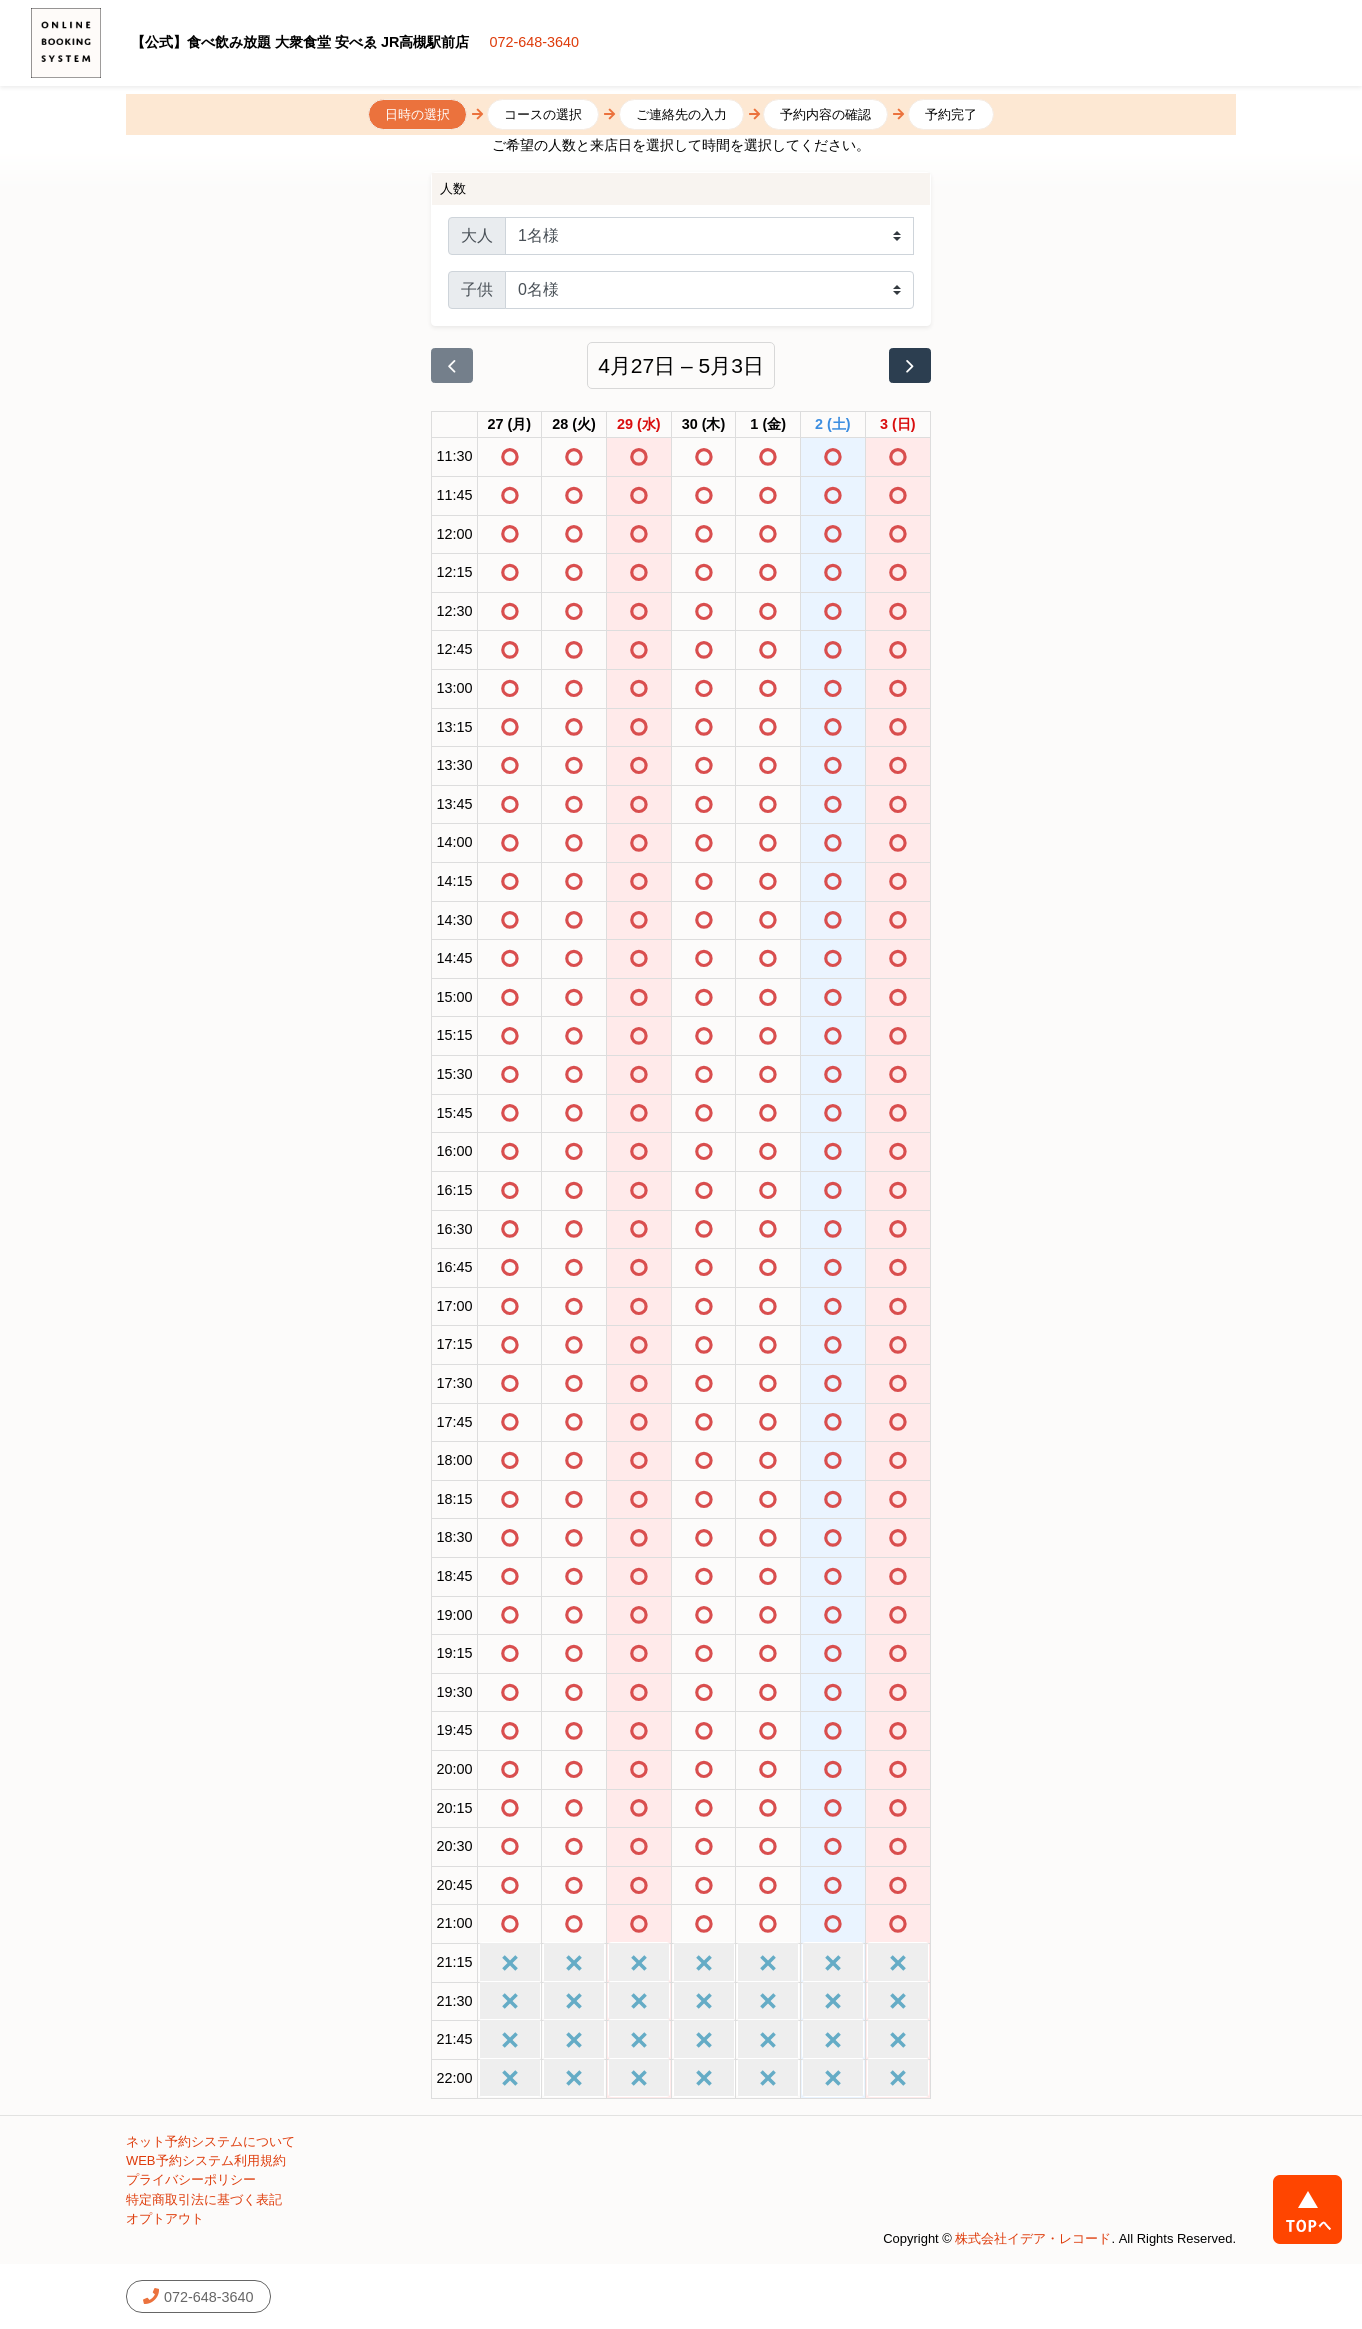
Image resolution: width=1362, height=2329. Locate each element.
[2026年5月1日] (768, 425)
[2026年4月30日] (704, 425)
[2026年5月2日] (833, 425)
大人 (477, 235)
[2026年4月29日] (639, 425)
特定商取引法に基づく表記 (204, 2199)
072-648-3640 (534, 42)
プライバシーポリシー (191, 2179)
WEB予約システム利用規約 (206, 2160)
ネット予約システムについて (210, 2141)
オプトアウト (165, 2218)
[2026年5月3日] (898, 425)
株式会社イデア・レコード (1033, 2238)
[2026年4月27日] (510, 425)
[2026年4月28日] (574, 425)
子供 (477, 289)
